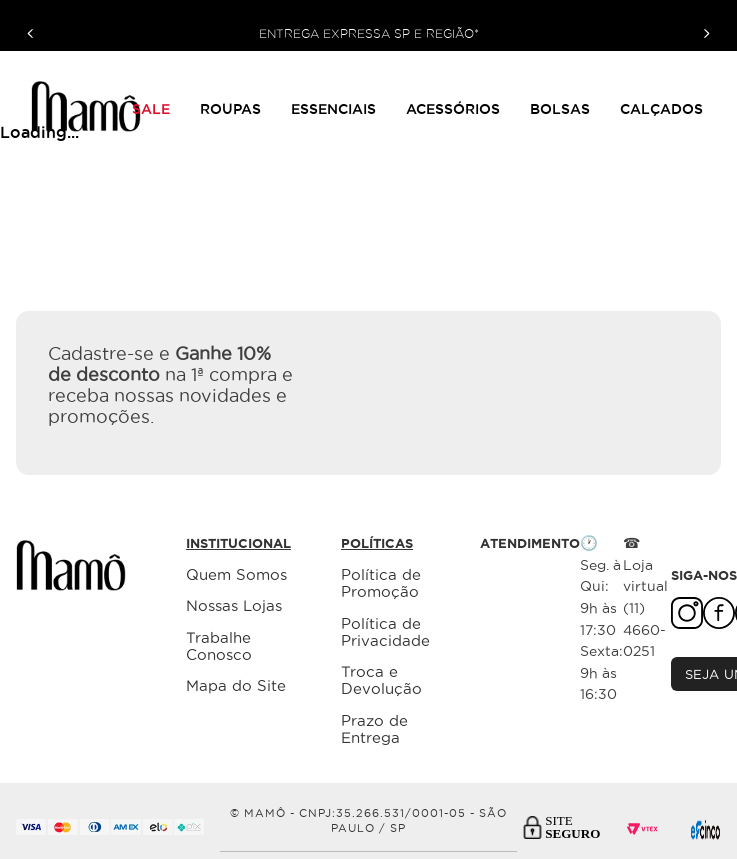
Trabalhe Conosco (219, 646)
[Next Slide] (706, 33)
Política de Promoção (381, 583)
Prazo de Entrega (374, 729)
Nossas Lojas (234, 605)
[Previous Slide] (30, 33)
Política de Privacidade (385, 632)
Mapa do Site (236, 685)
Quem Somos (236, 574)
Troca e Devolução (381, 680)
